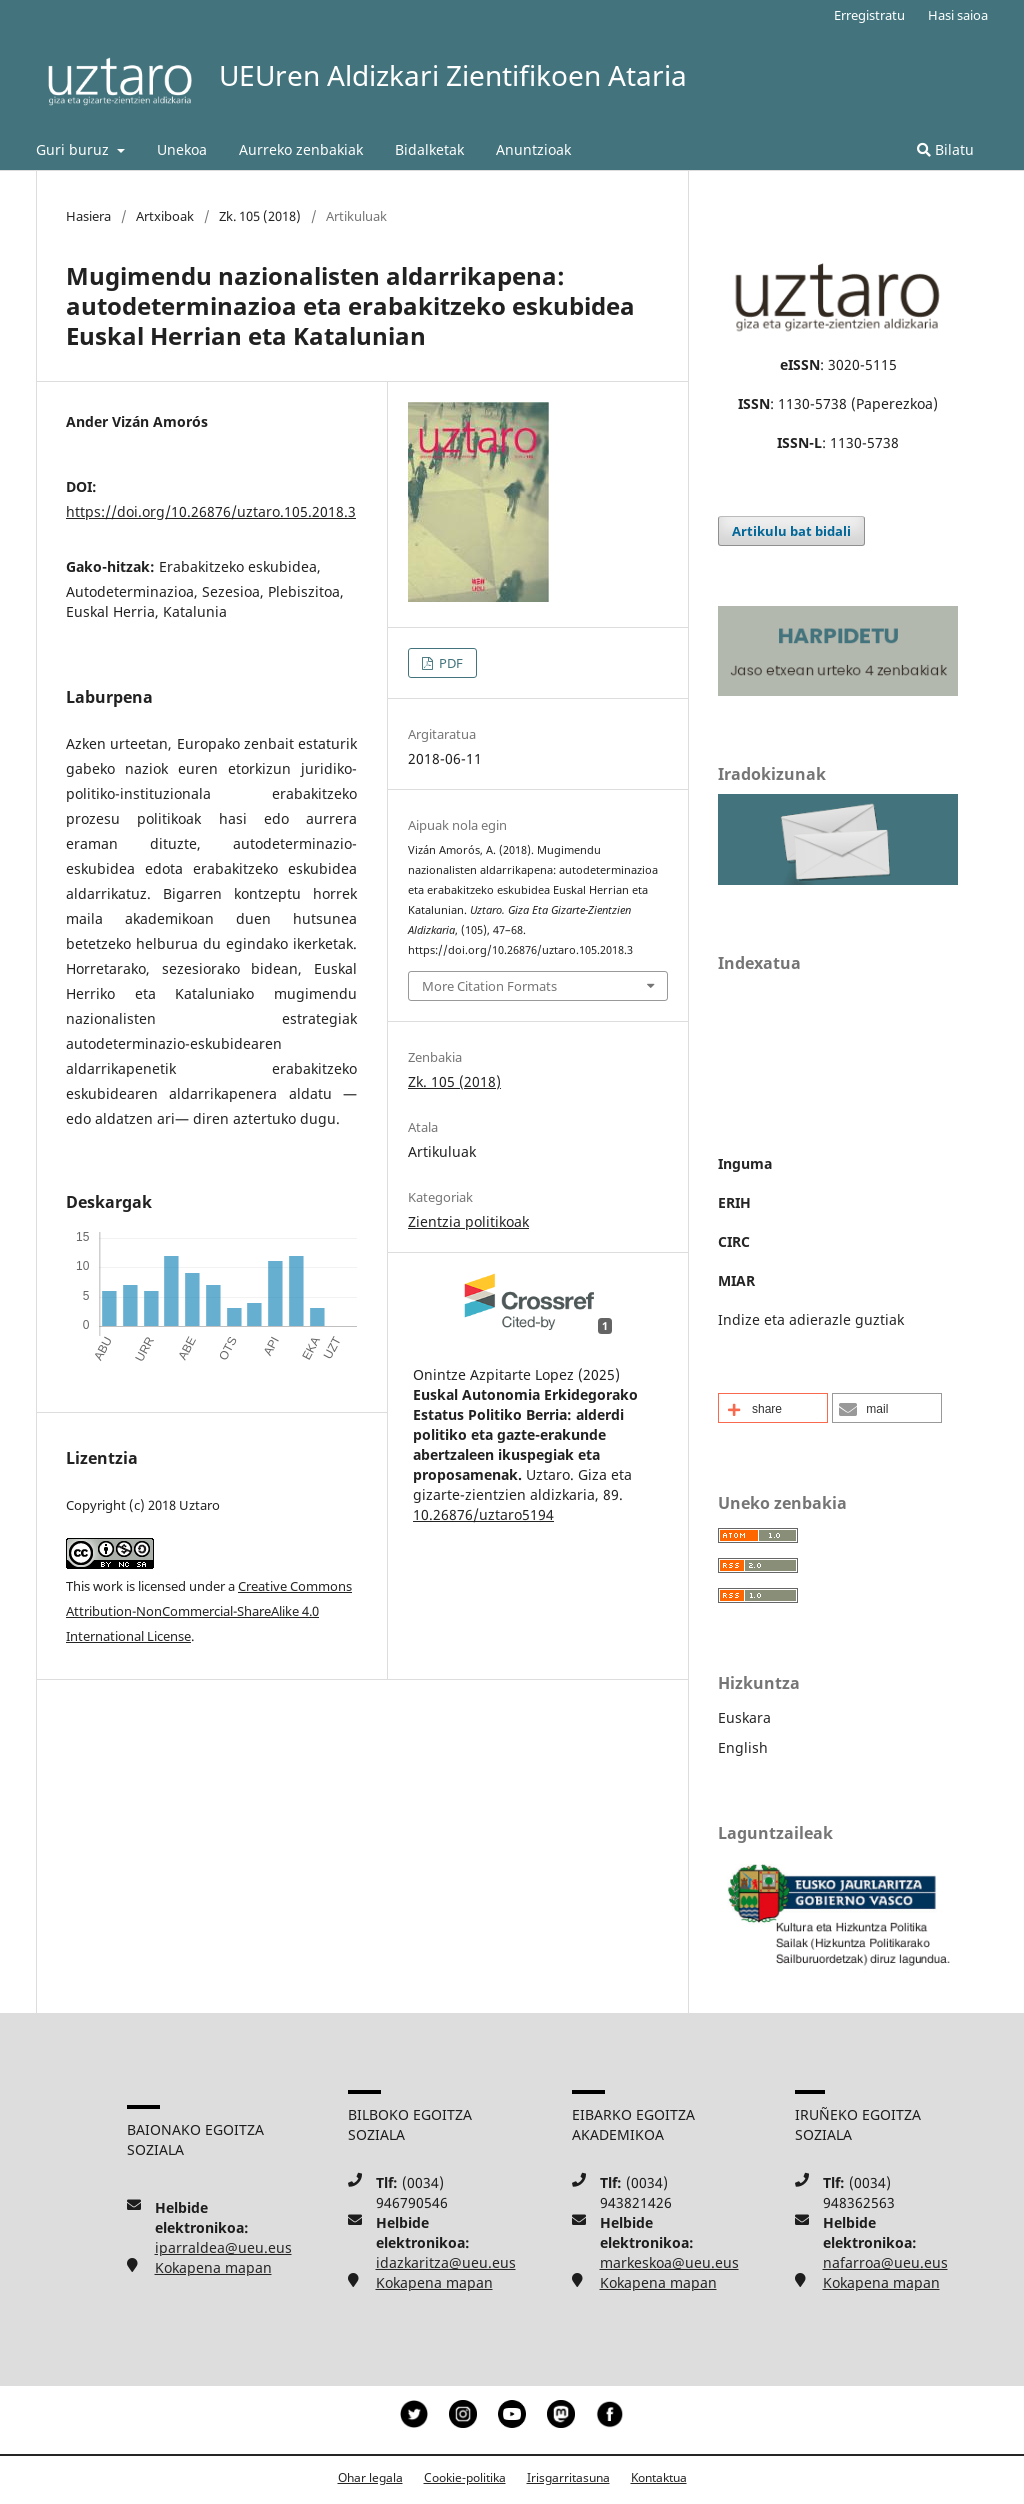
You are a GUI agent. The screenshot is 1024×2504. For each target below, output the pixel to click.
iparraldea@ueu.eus (223, 2247)
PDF (449, 663)
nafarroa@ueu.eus (885, 2262)
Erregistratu (869, 15)
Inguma (745, 1163)
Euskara (744, 1717)
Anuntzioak (533, 149)
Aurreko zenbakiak (301, 149)
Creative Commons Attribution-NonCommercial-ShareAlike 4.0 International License (209, 1611)
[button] (773, 1408)
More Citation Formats (489, 986)
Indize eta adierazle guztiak (811, 1319)
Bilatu (945, 149)
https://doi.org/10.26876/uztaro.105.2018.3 (211, 511)
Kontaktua (659, 2477)
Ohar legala (370, 2477)
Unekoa (182, 149)
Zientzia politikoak (468, 1221)
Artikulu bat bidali (791, 531)
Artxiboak (165, 216)
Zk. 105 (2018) (260, 216)
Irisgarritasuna (568, 2477)
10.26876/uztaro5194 (483, 1514)
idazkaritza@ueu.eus (446, 2262)
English (743, 1747)
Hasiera (88, 216)
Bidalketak (429, 149)
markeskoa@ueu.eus (669, 2262)
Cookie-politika (465, 2477)
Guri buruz (74, 149)
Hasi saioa (958, 15)
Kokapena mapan (213, 2267)
